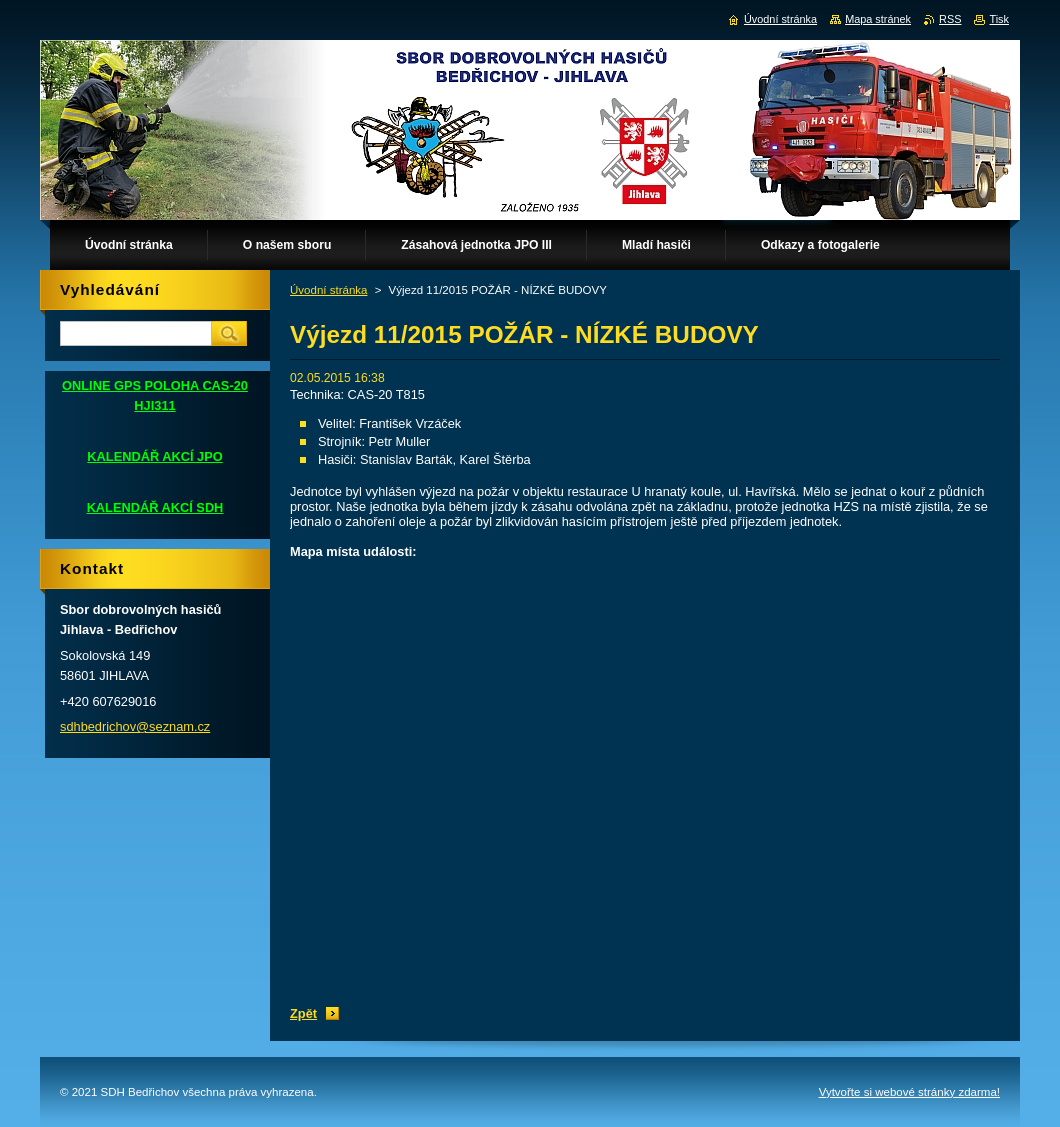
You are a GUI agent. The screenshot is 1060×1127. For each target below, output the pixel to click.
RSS (950, 19)
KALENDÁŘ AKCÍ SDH (155, 507)
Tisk (999, 19)
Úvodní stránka (328, 290)
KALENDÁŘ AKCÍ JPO (154, 456)
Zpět (303, 1013)
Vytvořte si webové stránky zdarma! (909, 1092)
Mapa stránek (878, 19)
